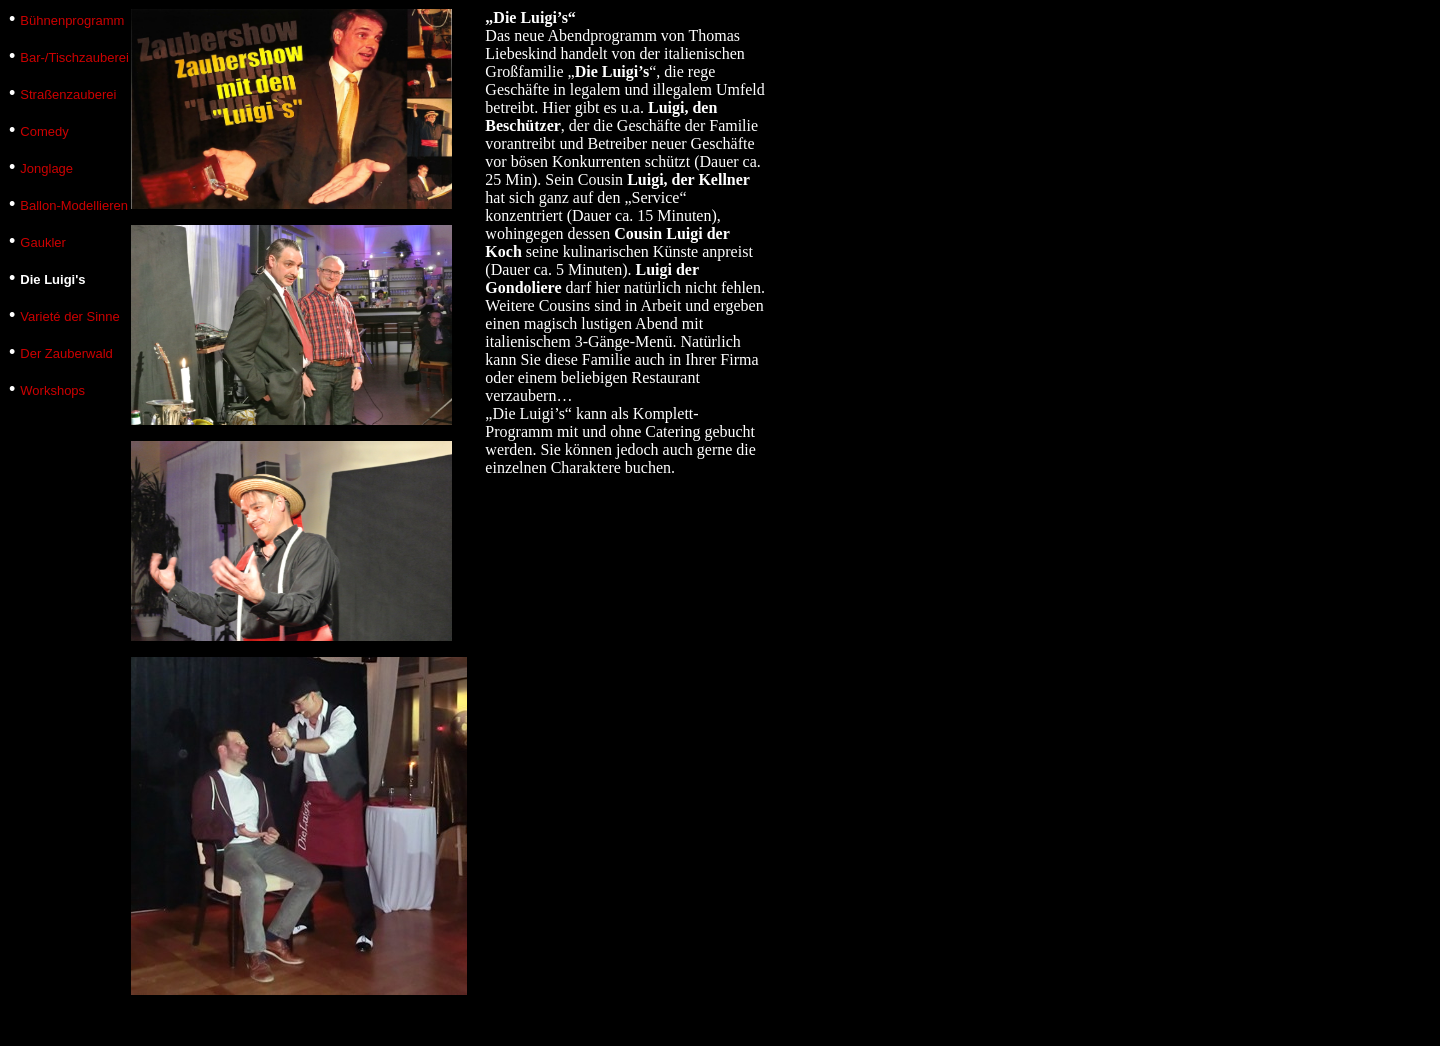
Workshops (52, 390)
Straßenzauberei (68, 94)
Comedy (44, 131)
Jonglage (46, 168)
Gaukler (43, 242)
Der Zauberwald (66, 353)
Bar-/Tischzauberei (74, 57)
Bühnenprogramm (72, 20)
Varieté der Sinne (70, 316)
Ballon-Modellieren (74, 205)
